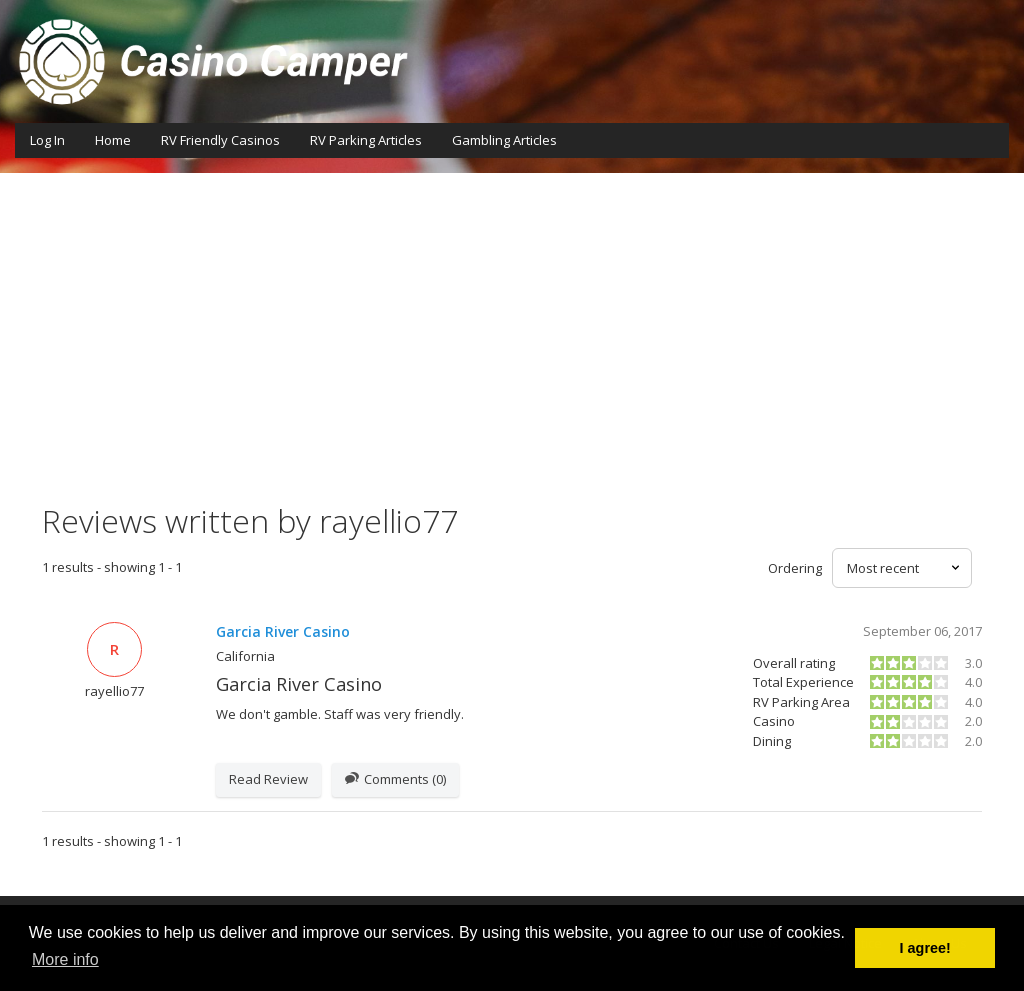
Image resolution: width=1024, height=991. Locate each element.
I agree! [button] (925, 948)
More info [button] (65, 959)
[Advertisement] (512, 353)
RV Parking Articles (366, 140)
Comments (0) (395, 780)
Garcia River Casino (283, 631)
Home (113, 140)
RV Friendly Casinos (220, 140)
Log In (47, 140)
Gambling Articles (504, 140)
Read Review (268, 779)
